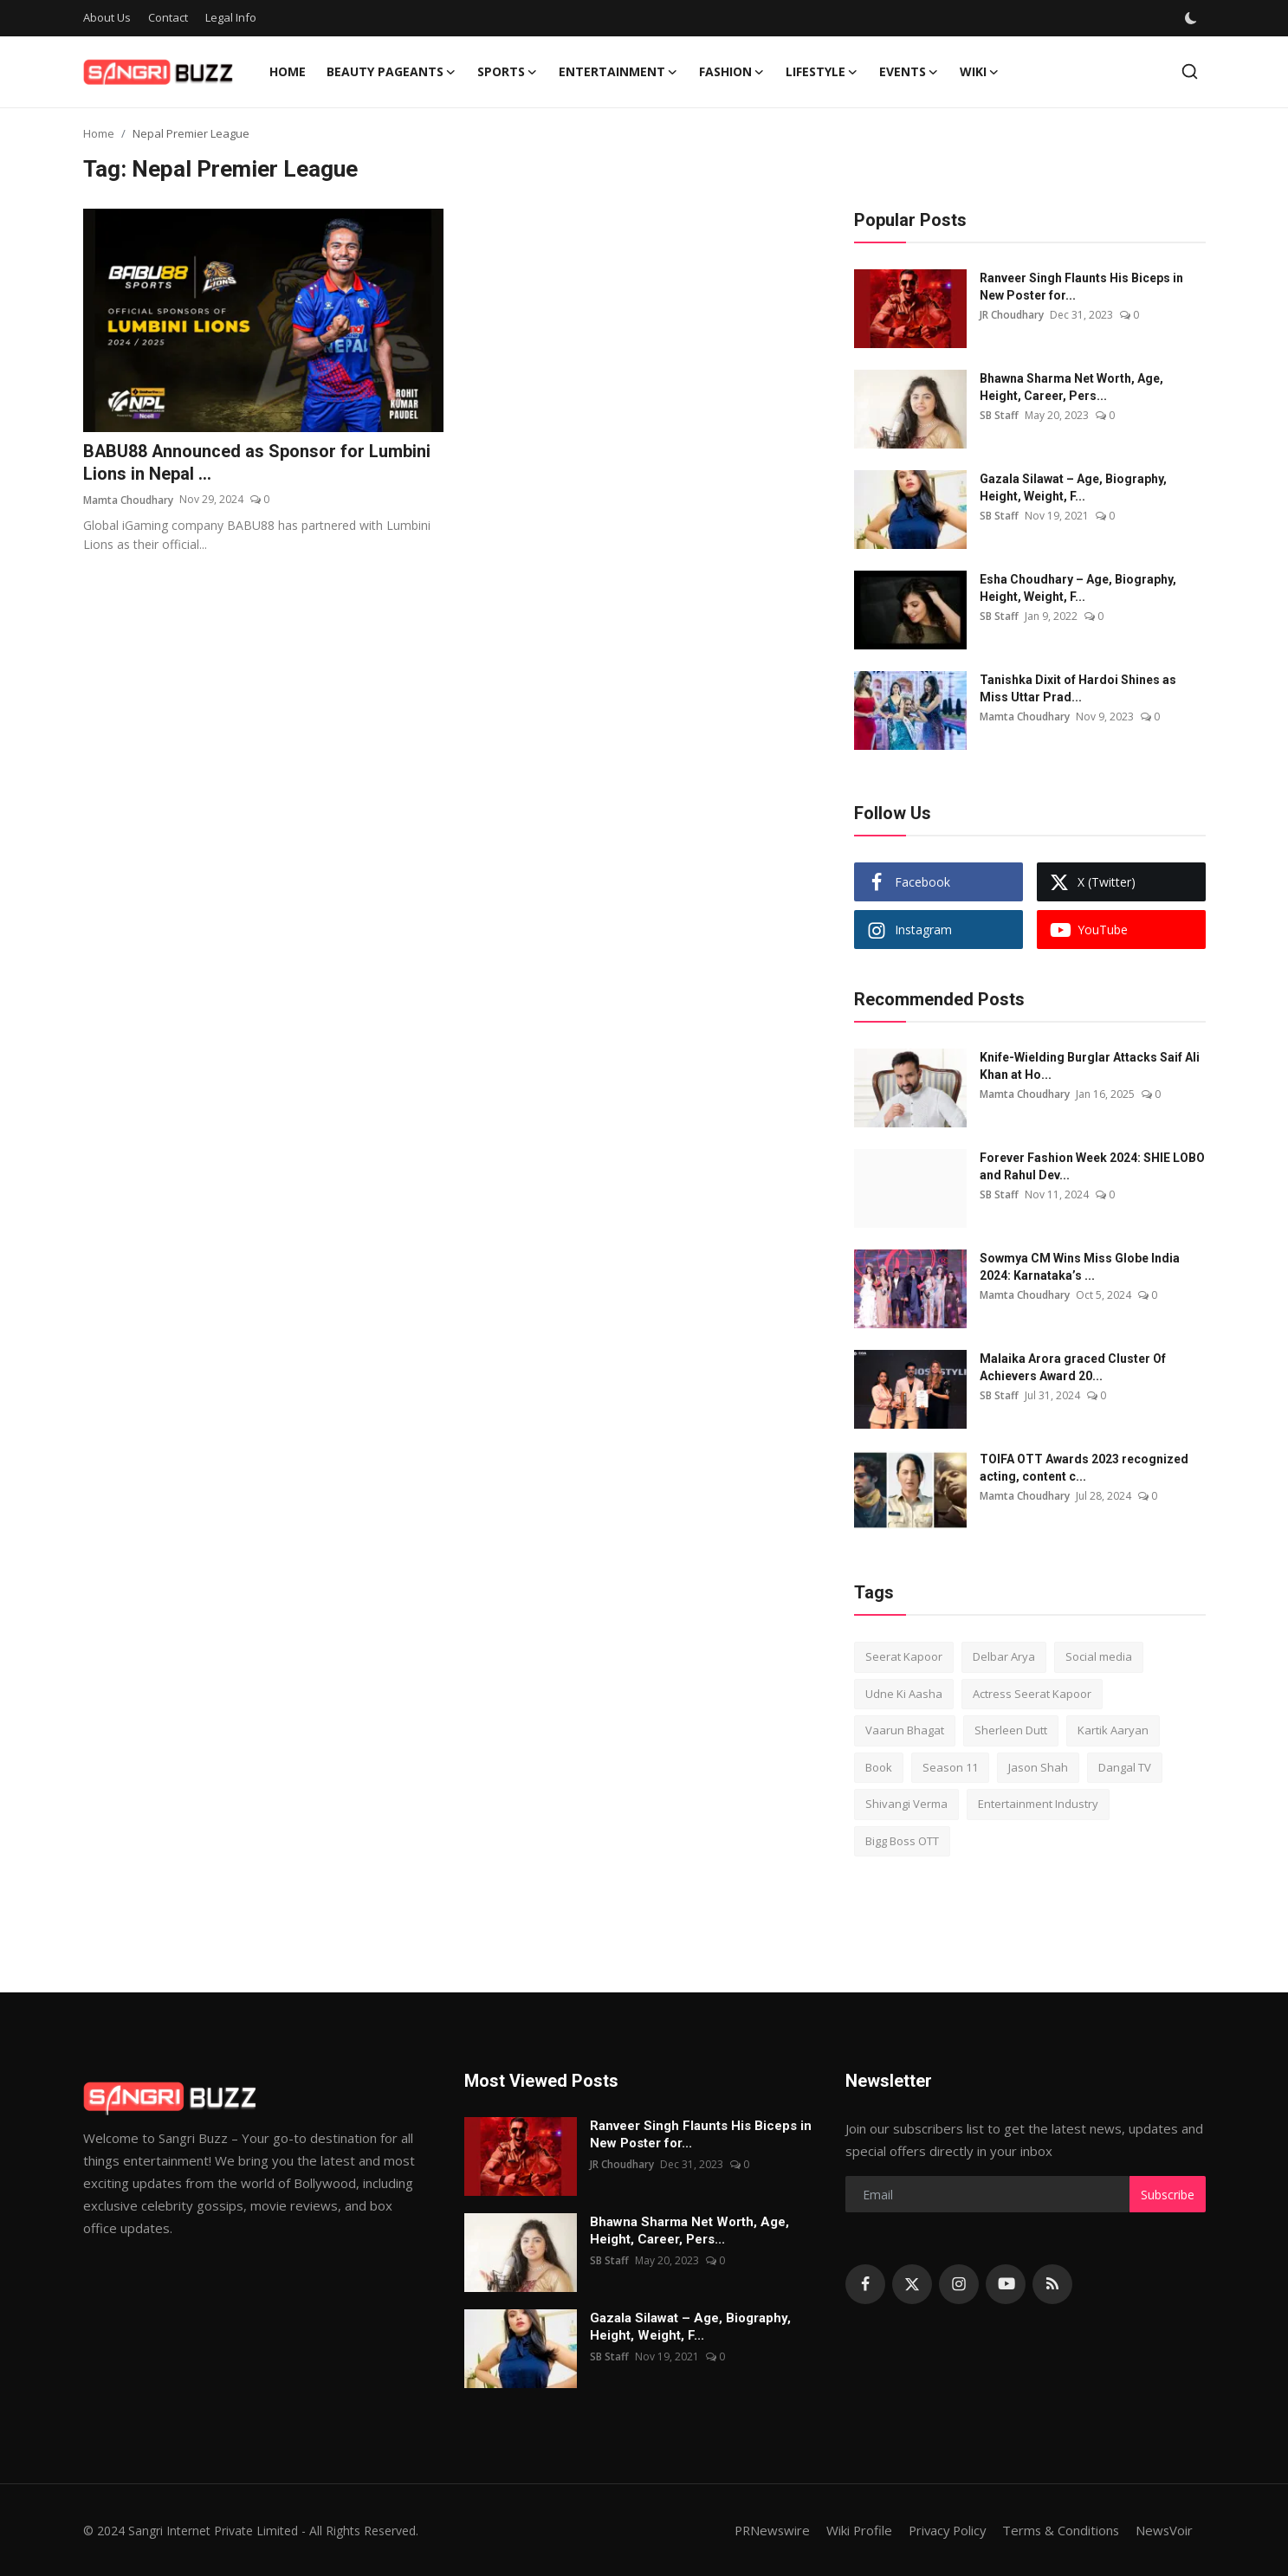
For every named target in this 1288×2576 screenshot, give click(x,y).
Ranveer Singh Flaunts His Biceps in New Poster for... (1081, 286)
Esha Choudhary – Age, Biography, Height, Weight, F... (1078, 588)
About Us (107, 17)
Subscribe (1167, 2194)
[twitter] (912, 2284)
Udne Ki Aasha (903, 1693)
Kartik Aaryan (1113, 1730)
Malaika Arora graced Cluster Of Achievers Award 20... (1073, 1367)
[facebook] (865, 2284)
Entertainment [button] (618, 72)
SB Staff (999, 415)
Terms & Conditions (1059, 2530)
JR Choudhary (1012, 314)
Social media (1098, 1656)
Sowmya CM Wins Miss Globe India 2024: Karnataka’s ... (1080, 1266)
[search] (1190, 71)
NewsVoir (1164, 2530)
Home (287, 71)
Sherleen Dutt (1010, 1730)
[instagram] (959, 2284)
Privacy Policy (942, 2530)
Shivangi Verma (906, 1803)
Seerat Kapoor (903, 1656)
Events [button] (909, 72)
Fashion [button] (732, 72)
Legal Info (230, 17)
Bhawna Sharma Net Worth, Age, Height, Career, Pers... (1071, 387)
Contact (168, 17)
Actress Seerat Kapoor (1032, 1693)
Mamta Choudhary (128, 500)
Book (878, 1767)
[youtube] (1006, 2284)
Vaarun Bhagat (904, 1730)
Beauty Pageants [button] (391, 72)
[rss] (1052, 2284)
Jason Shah (1038, 1767)
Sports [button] (507, 72)
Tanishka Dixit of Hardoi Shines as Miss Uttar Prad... (1078, 688)
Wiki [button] (980, 72)
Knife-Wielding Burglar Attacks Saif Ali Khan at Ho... (1090, 1065)
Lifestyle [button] (822, 72)
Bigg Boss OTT (902, 1841)
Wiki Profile (852, 2530)
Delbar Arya (1004, 1656)
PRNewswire (763, 2530)
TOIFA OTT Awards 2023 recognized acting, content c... (1084, 1467)
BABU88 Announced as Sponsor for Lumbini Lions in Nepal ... (257, 463)
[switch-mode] (1191, 18)
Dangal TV (1124, 1767)
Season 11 (950, 1767)
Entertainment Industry (1038, 1803)
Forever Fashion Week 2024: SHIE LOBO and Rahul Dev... (1092, 1166)
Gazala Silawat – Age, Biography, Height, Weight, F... (1073, 487)
